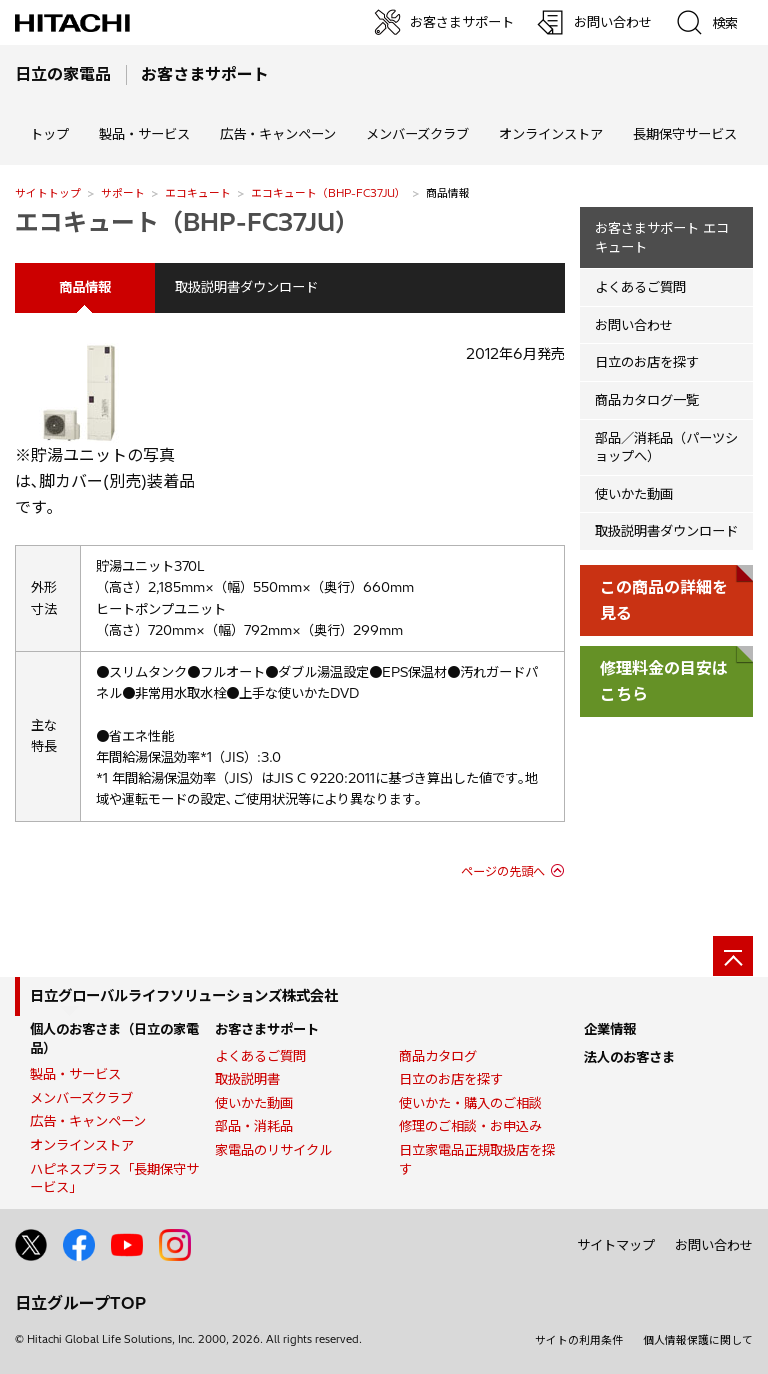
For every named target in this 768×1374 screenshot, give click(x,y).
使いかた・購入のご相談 (470, 1103)
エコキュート (198, 193)
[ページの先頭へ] (733, 956)
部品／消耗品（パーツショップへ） (666, 447)
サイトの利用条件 (579, 1340)
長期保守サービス (685, 134)
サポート (123, 193)
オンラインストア (551, 134)
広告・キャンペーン (88, 1121)
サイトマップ (616, 1245)
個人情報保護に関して (698, 1340)
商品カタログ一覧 (647, 400)
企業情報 (610, 1029)
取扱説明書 (247, 1079)
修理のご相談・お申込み (470, 1126)
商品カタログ (438, 1056)
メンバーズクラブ (417, 134)
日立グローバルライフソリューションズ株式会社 (184, 996)
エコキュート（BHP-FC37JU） (328, 193)
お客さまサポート (267, 1029)
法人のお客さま (629, 1057)
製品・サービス (75, 1074)
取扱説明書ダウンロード (246, 287)
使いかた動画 (634, 494)
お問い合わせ (634, 325)
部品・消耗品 (254, 1126)
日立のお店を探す (647, 362)
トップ (49, 134)
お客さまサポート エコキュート (662, 237)
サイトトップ (48, 193)
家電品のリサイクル (273, 1150)
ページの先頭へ (503, 871)
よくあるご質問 (640, 287)
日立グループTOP (80, 1303)
